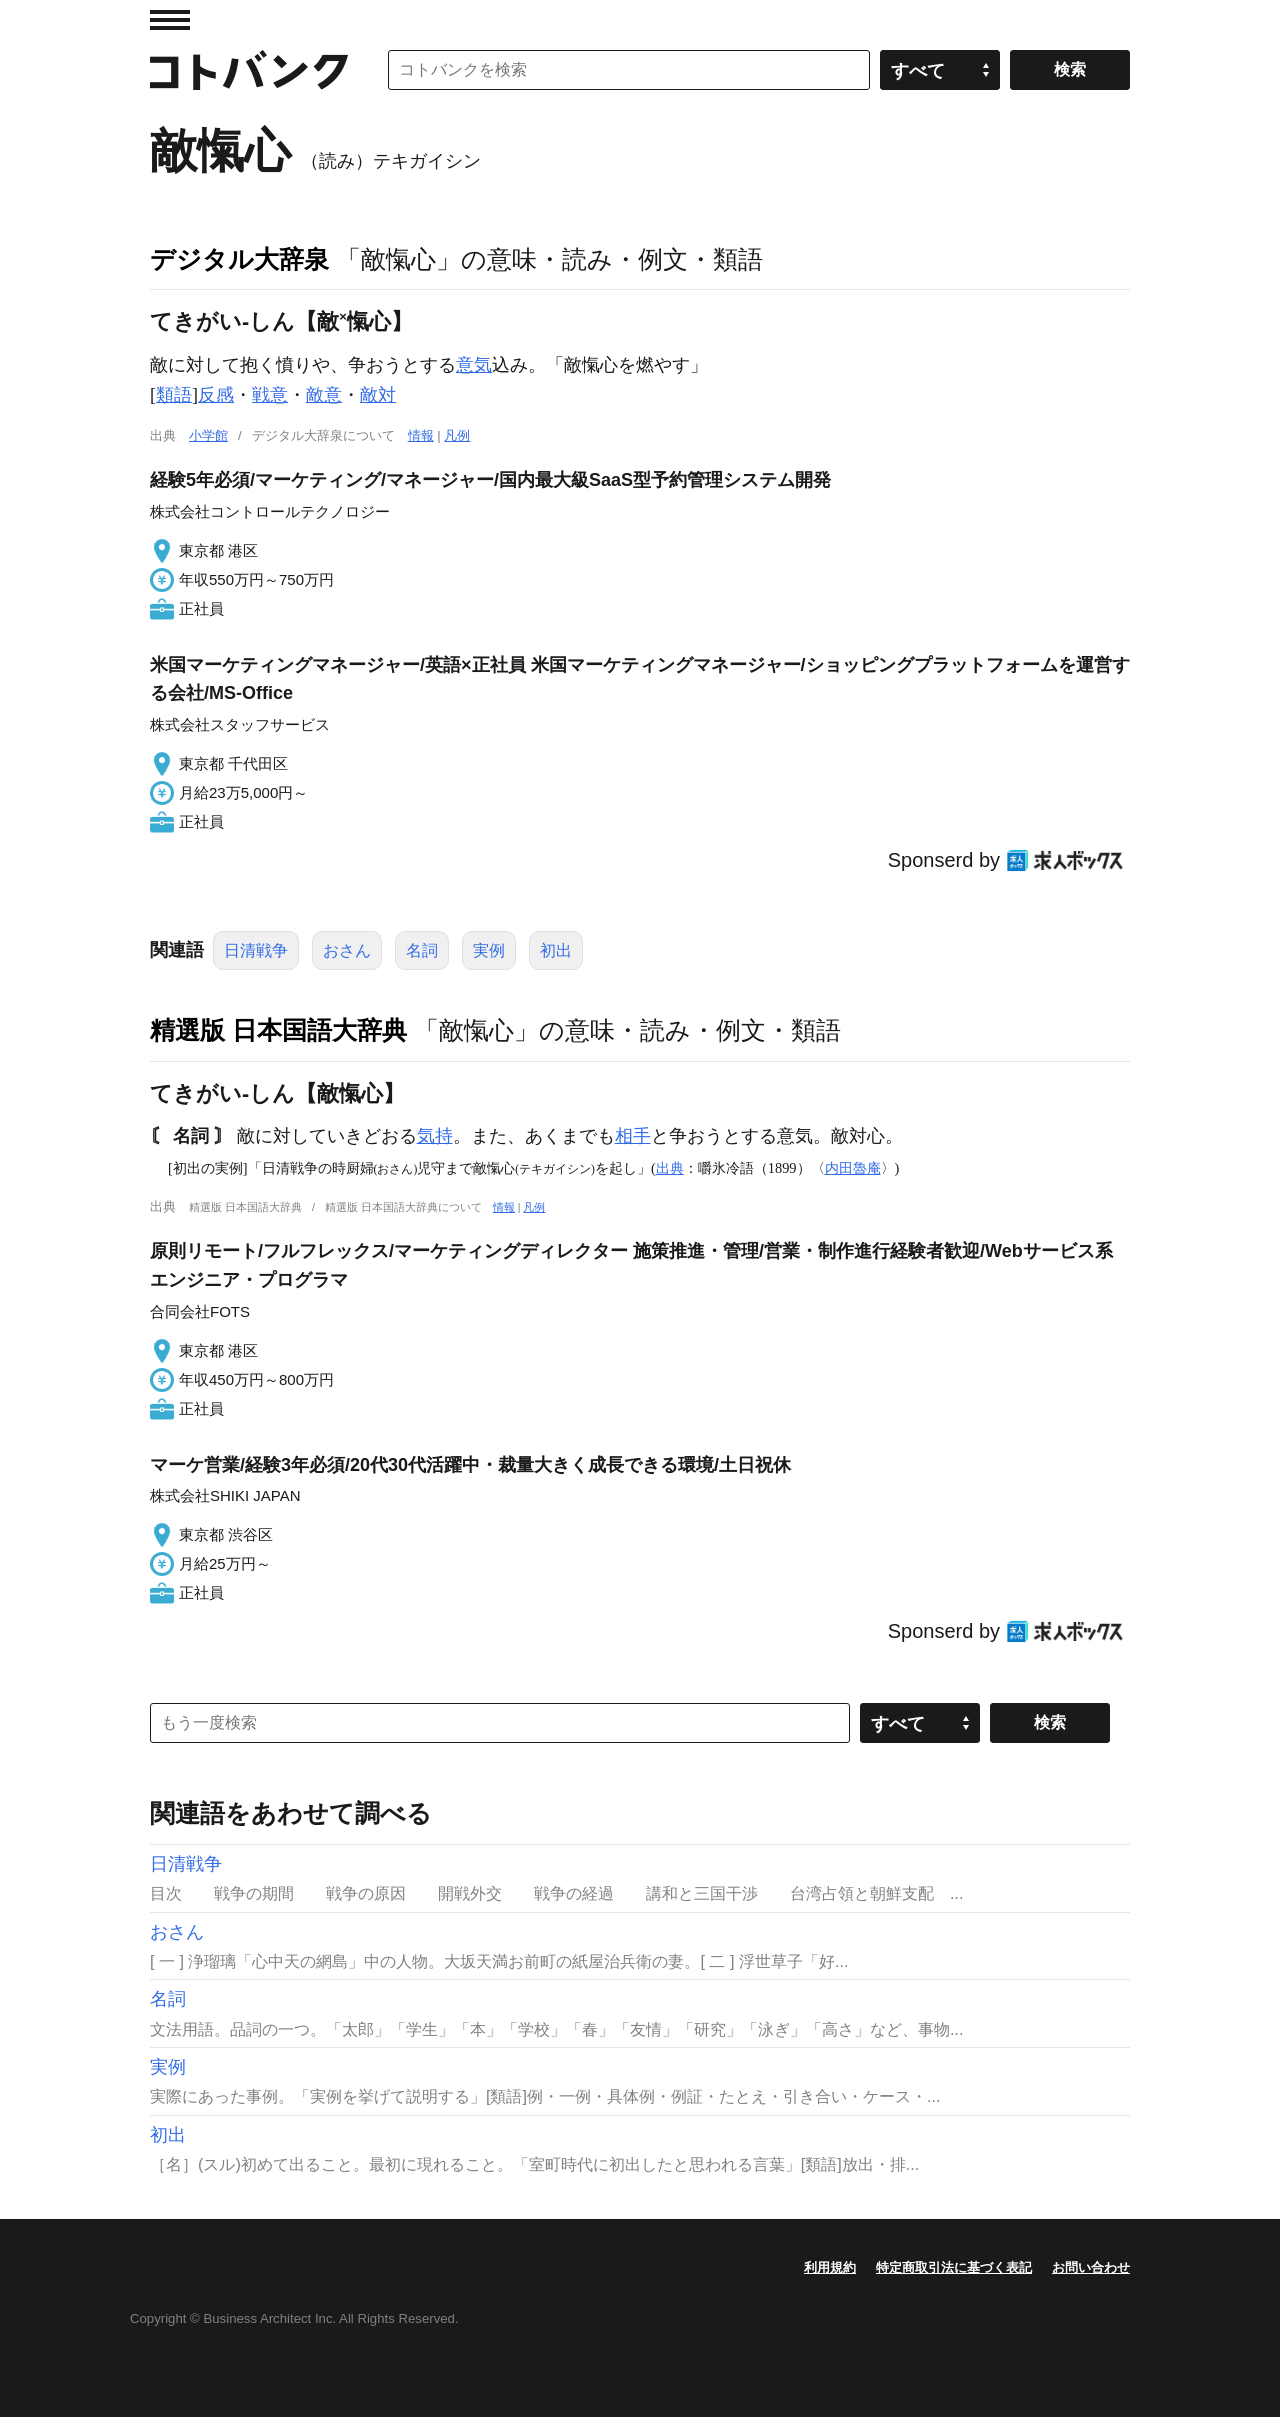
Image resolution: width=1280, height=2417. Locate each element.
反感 (216, 395)
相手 (633, 1136)
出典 (670, 1168)
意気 (474, 365)
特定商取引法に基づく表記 (954, 2267)
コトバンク (249, 70)
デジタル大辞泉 (239, 259)
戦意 (270, 395)
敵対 (378, 395)
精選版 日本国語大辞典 (278, 1030)
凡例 (457, 435)
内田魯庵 (853, 1168)
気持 (435, 1136)
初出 (556, 950)
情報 (421, 435)
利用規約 (830, 2267)
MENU (170, 20)
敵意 (324, 395)
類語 (174, 395)
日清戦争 (256, 950)
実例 (489, 950)
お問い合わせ (1091, 2267)
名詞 (422, 950)
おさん (347, 950)
